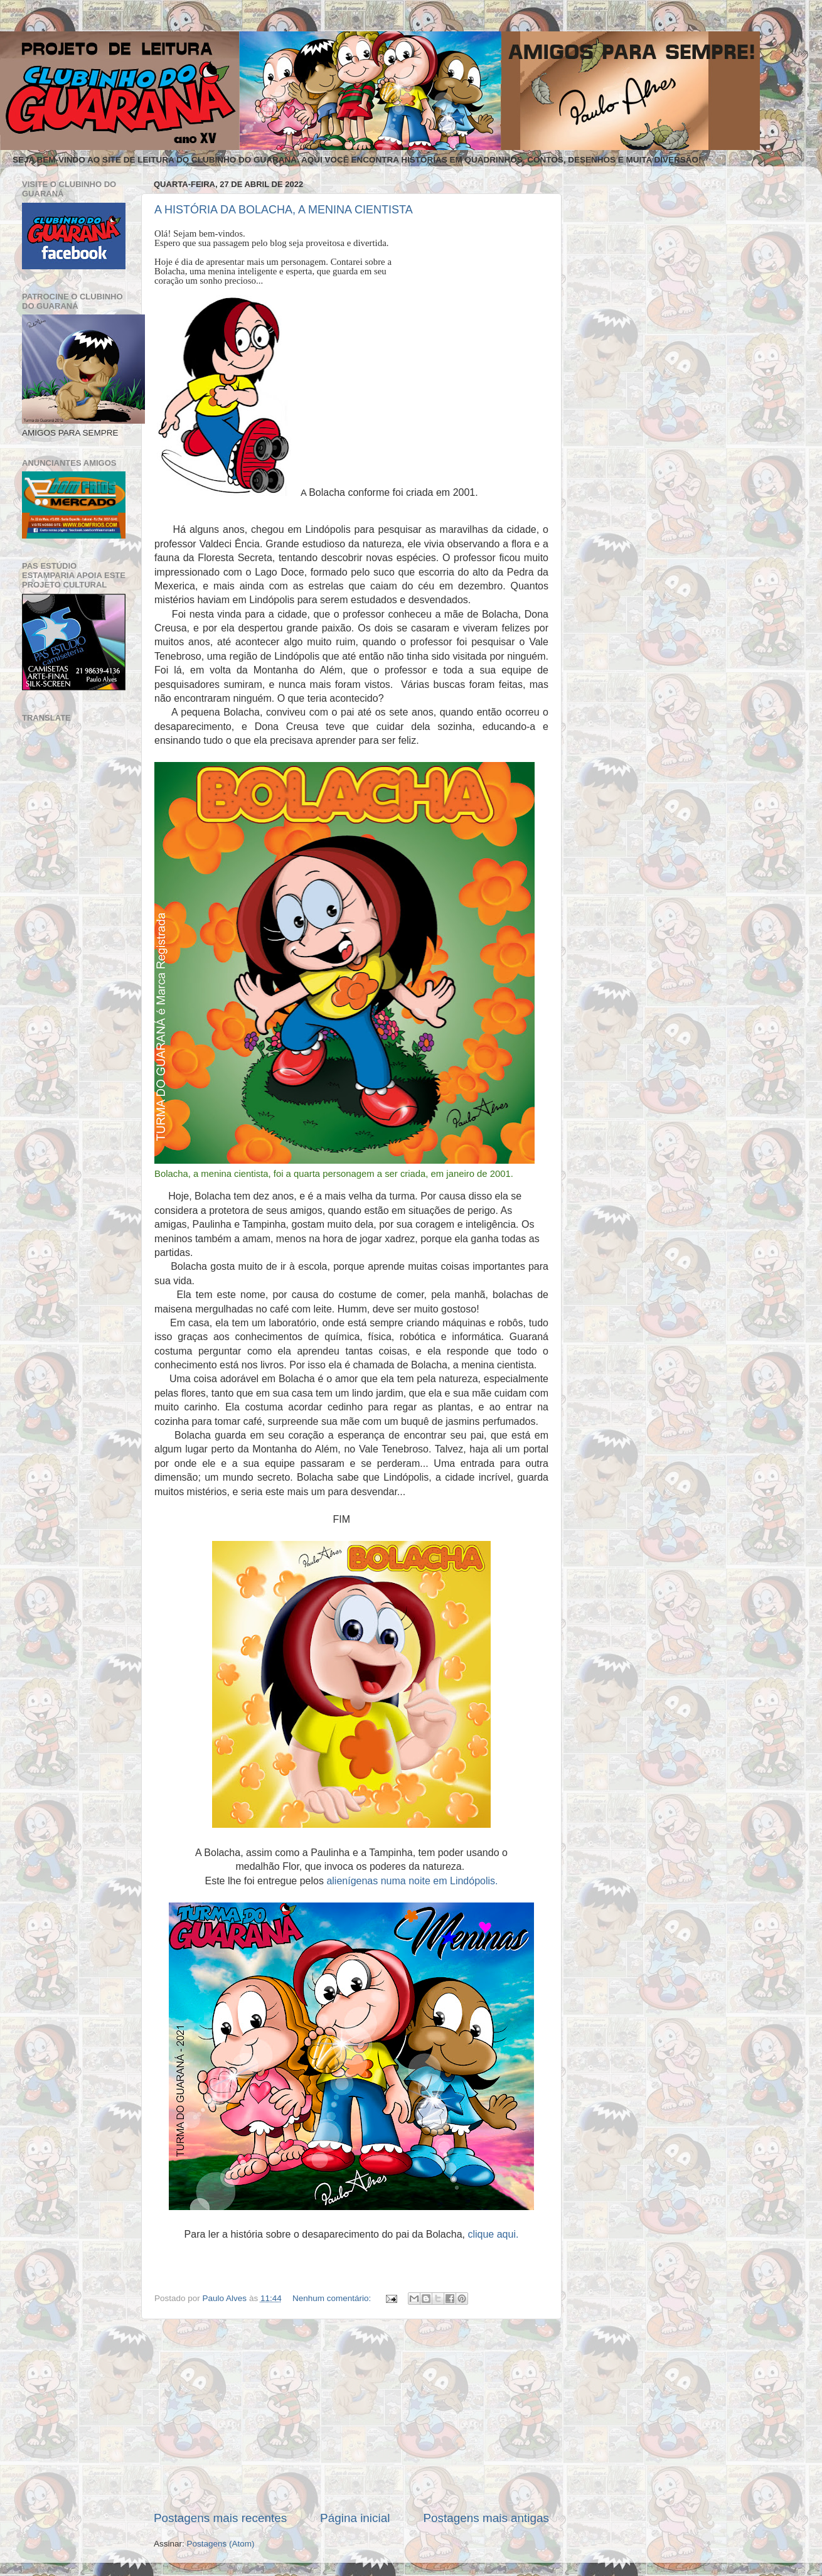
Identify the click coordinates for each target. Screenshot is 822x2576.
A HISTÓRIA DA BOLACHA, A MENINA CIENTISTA (283, 209)
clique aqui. (492, 2234)
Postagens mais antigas (486, 2518)
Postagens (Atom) (221, 2543)
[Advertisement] (351, 2414)
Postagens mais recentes (220, 2518)
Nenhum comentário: (332, 2298)
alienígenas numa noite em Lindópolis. (412, 1881)
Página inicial (355, 2518)
